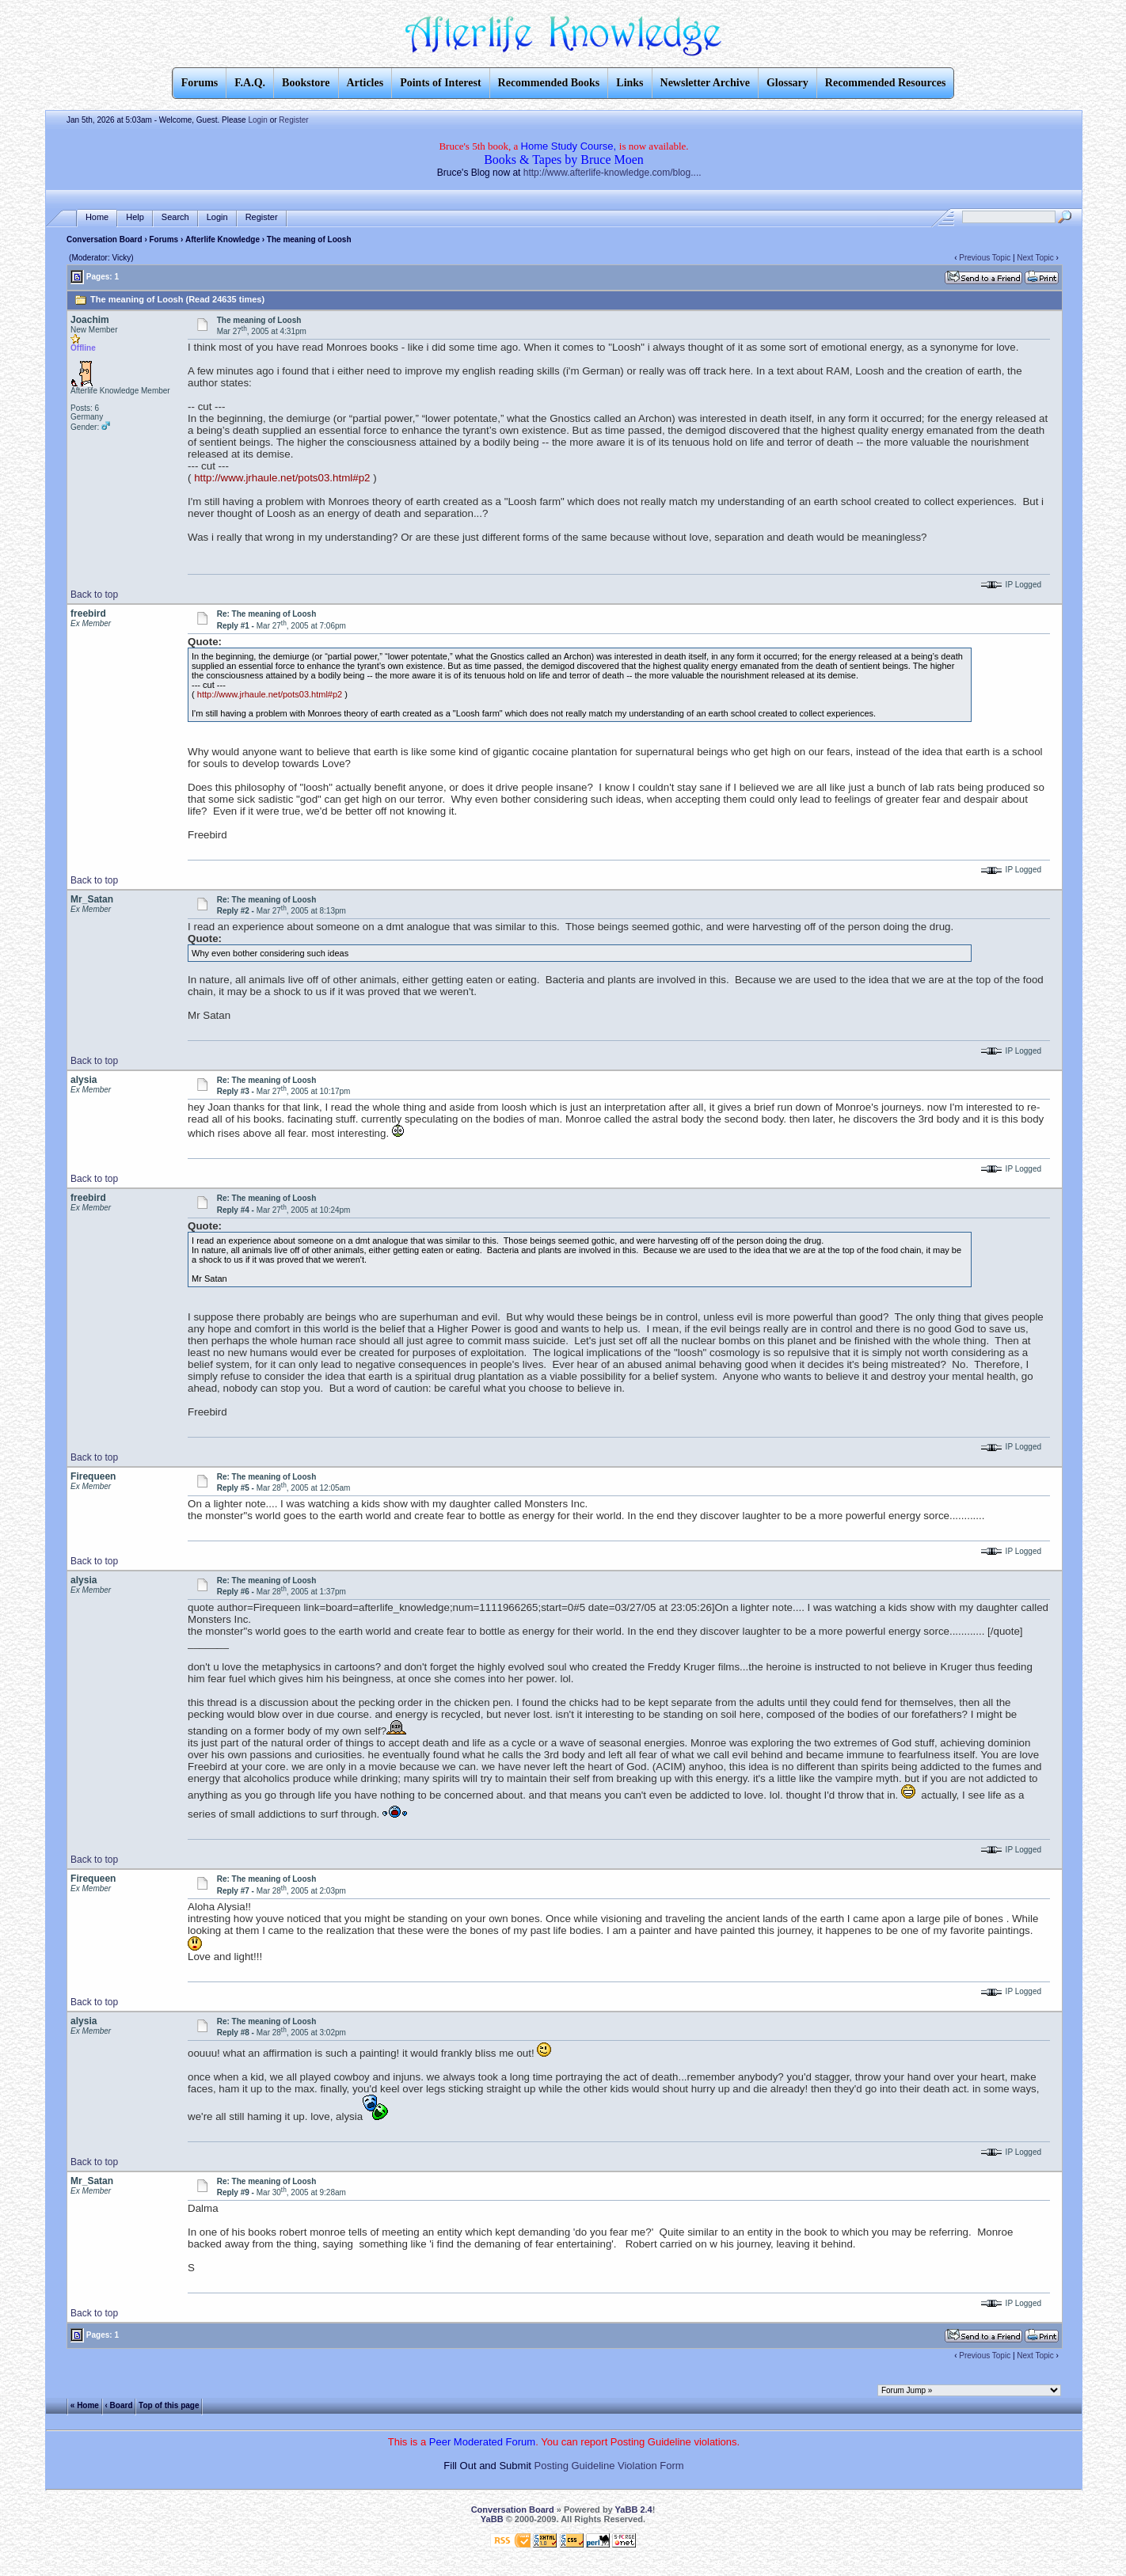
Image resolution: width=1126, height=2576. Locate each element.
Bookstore (305, 83)
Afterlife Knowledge (222, 239)
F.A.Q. (249, 83)
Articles (365, 83)
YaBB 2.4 (633, 2509)
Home (97, 217)
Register (293, 120)
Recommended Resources (885, 83)
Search (175, 217)
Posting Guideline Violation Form (609, 2466)
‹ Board (119, 2405)
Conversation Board (105, 239)
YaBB (492, 2519)
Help (135, 217)
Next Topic (1035, 257)
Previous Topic (984, 257)
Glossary (787, 83)
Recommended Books (549, 83)
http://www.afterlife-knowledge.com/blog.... (612, 172)
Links (629, 83)
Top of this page (169, 2405)
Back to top (94, 594)
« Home (84, 2405)
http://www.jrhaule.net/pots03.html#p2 (282, 478)
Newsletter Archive (705, 83)
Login (257, 120)
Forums (164, 239)
